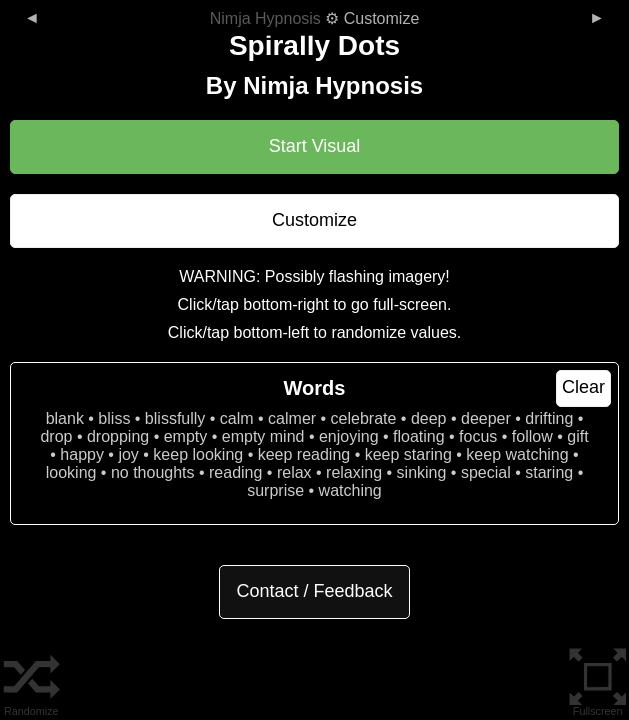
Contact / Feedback (314, 591)
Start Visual (315, 146)
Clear (583, 387)
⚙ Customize (315, 18)
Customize (314, 220)
